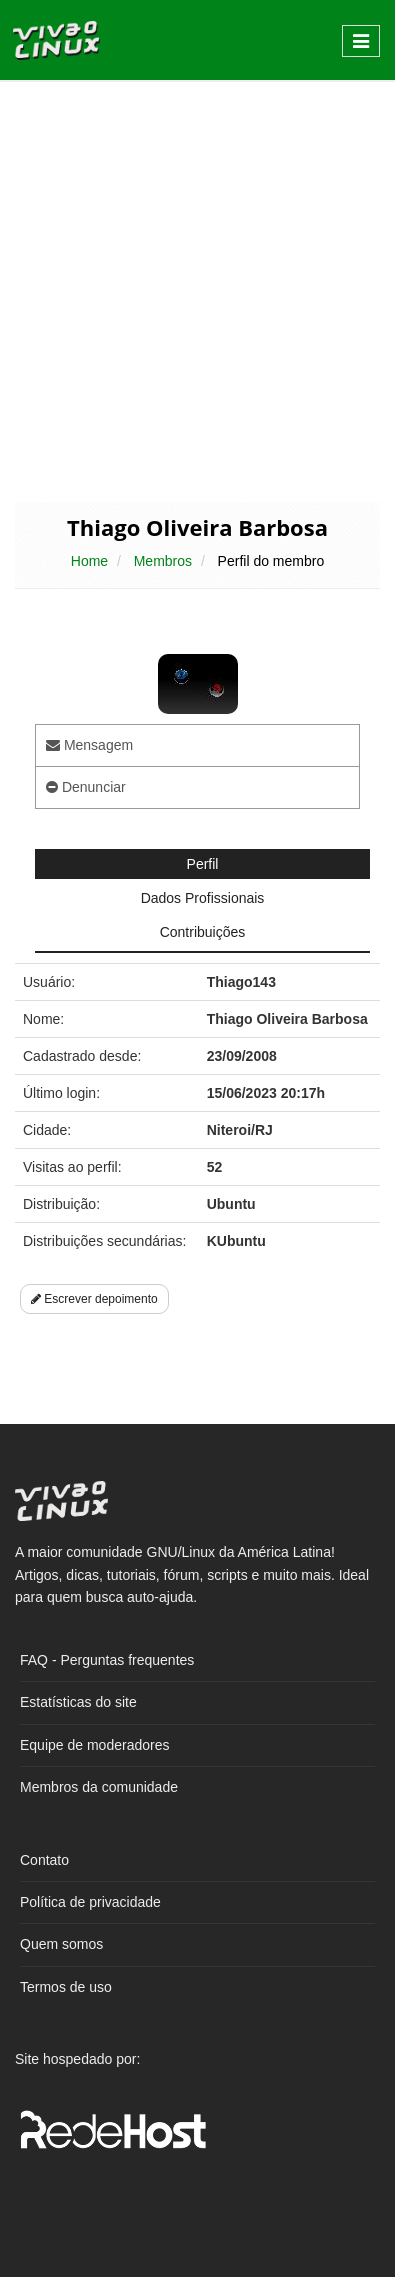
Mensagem (89, 745)
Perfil (203, 864)
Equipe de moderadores (94, 1745)
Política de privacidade (90, 1902)
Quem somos (61, 1944)
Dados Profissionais (203, 898)
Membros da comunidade (99, 1787)
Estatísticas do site (78, 1702)
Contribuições (203, 932)
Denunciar (86, 787)
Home (89, 561)
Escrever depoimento (94, 1299)
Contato (44, 1860)
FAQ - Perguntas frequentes (107, 1660)
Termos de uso (66, 1987)
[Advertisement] (197, 289)
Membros (163, 561)
